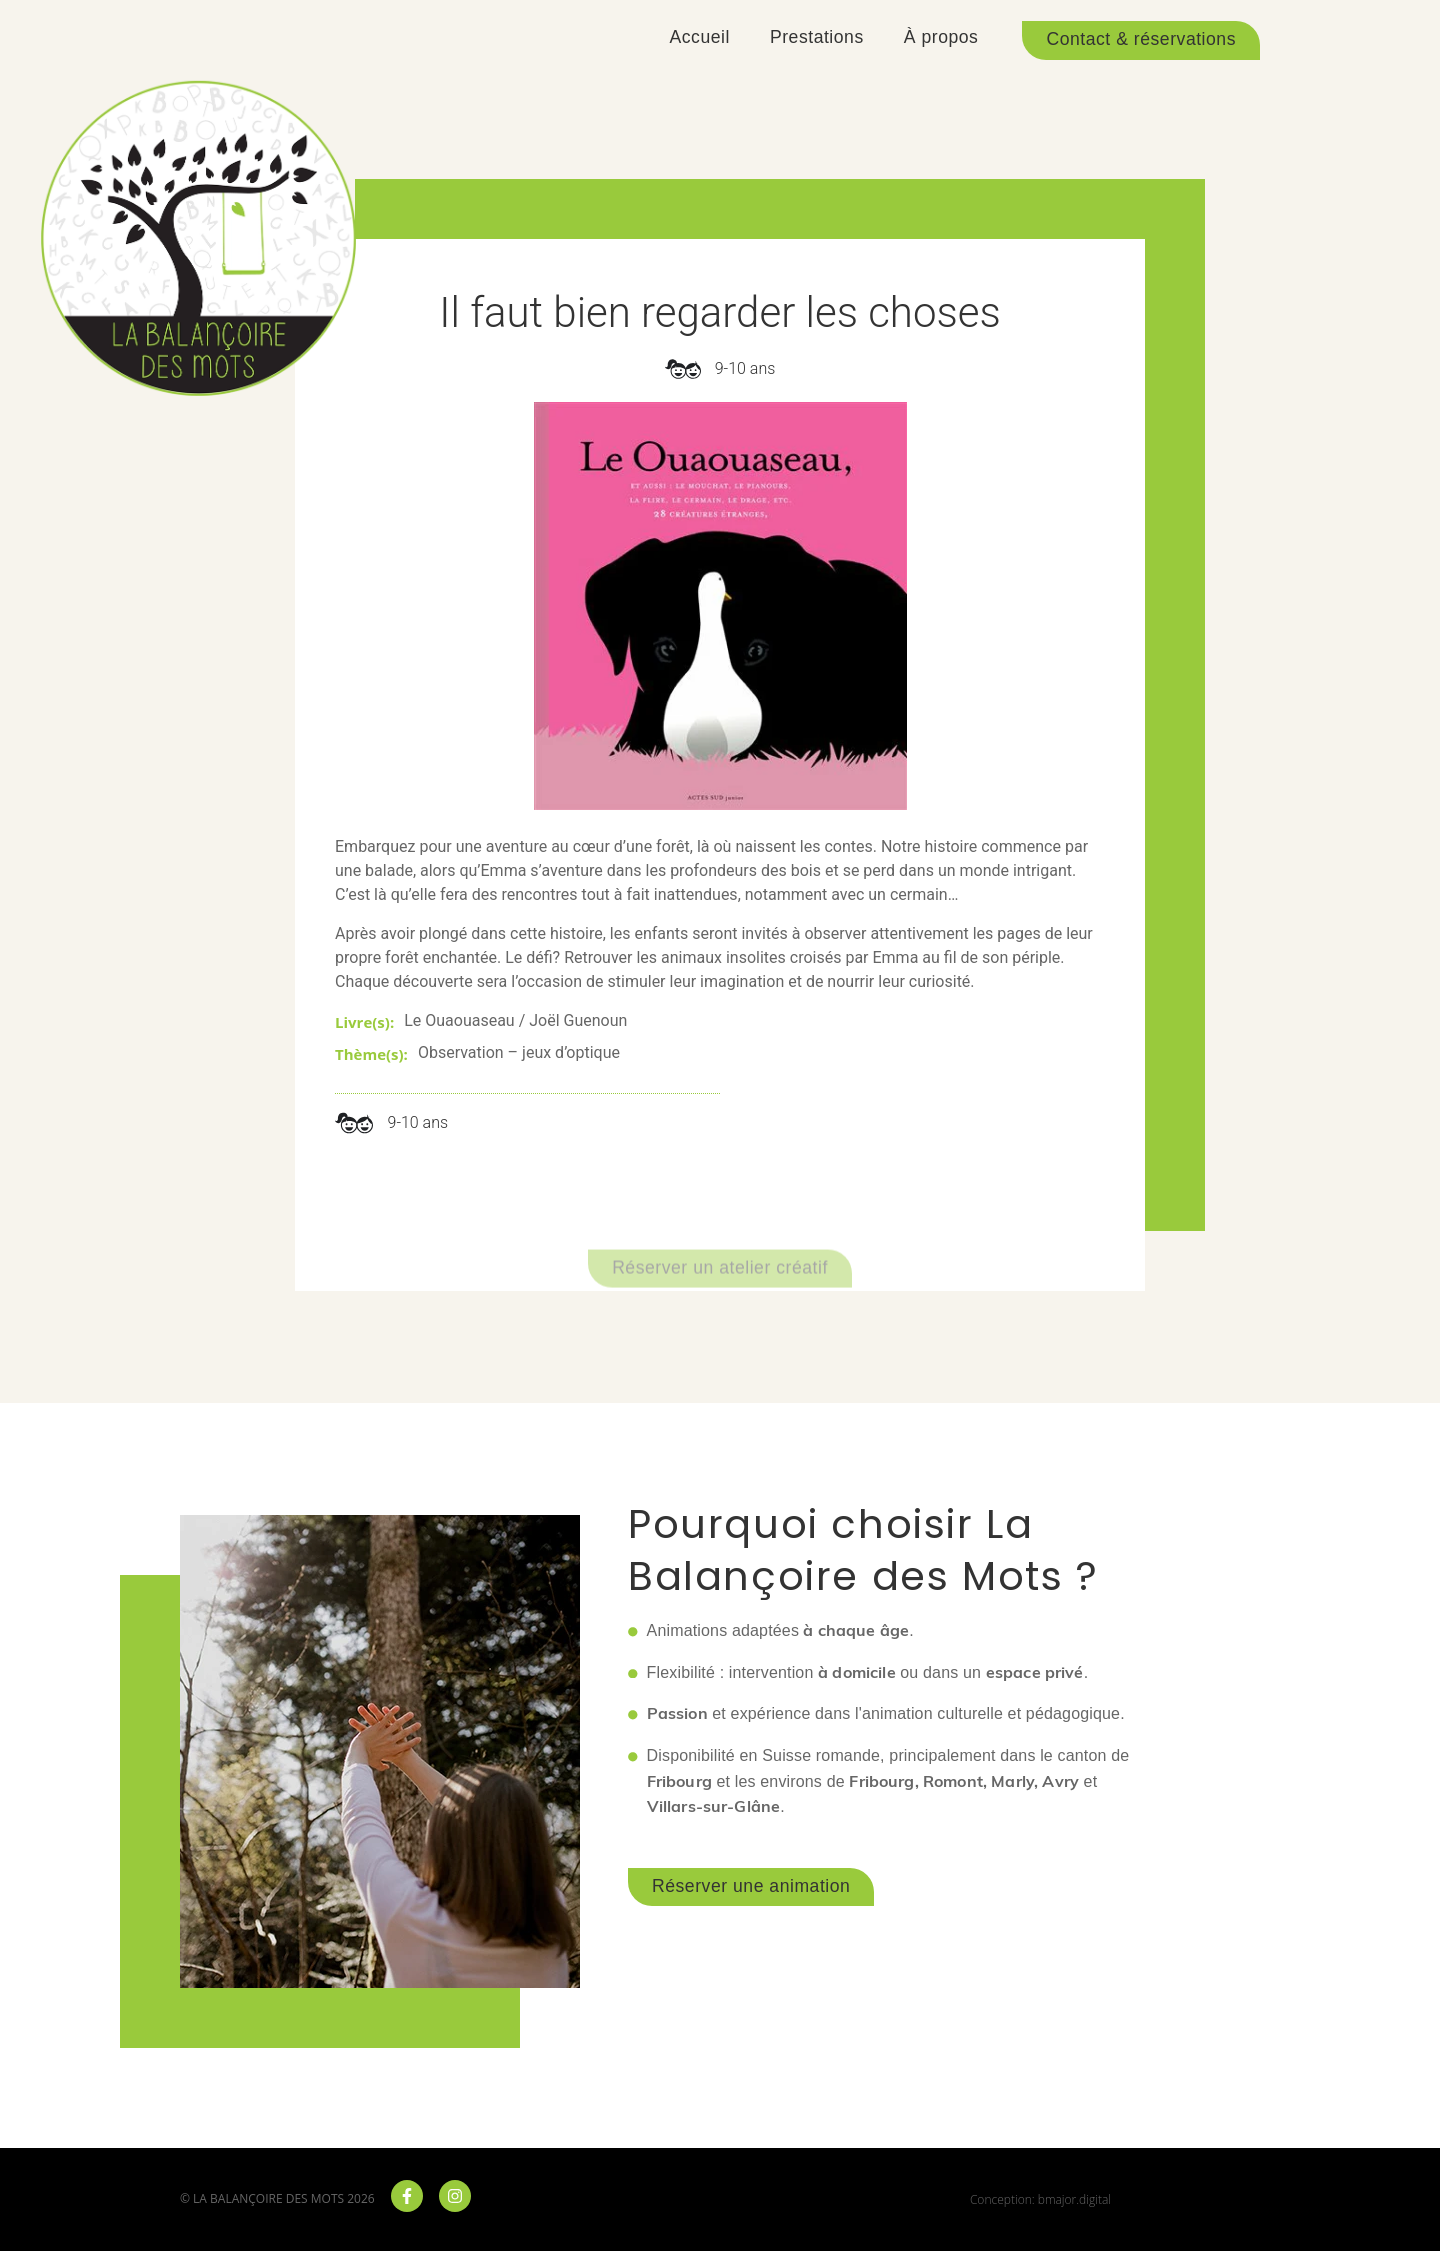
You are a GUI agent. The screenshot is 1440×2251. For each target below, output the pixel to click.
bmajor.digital (1074, 2199)
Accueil (700, 37)
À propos (941, 37)
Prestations (817, 37)
